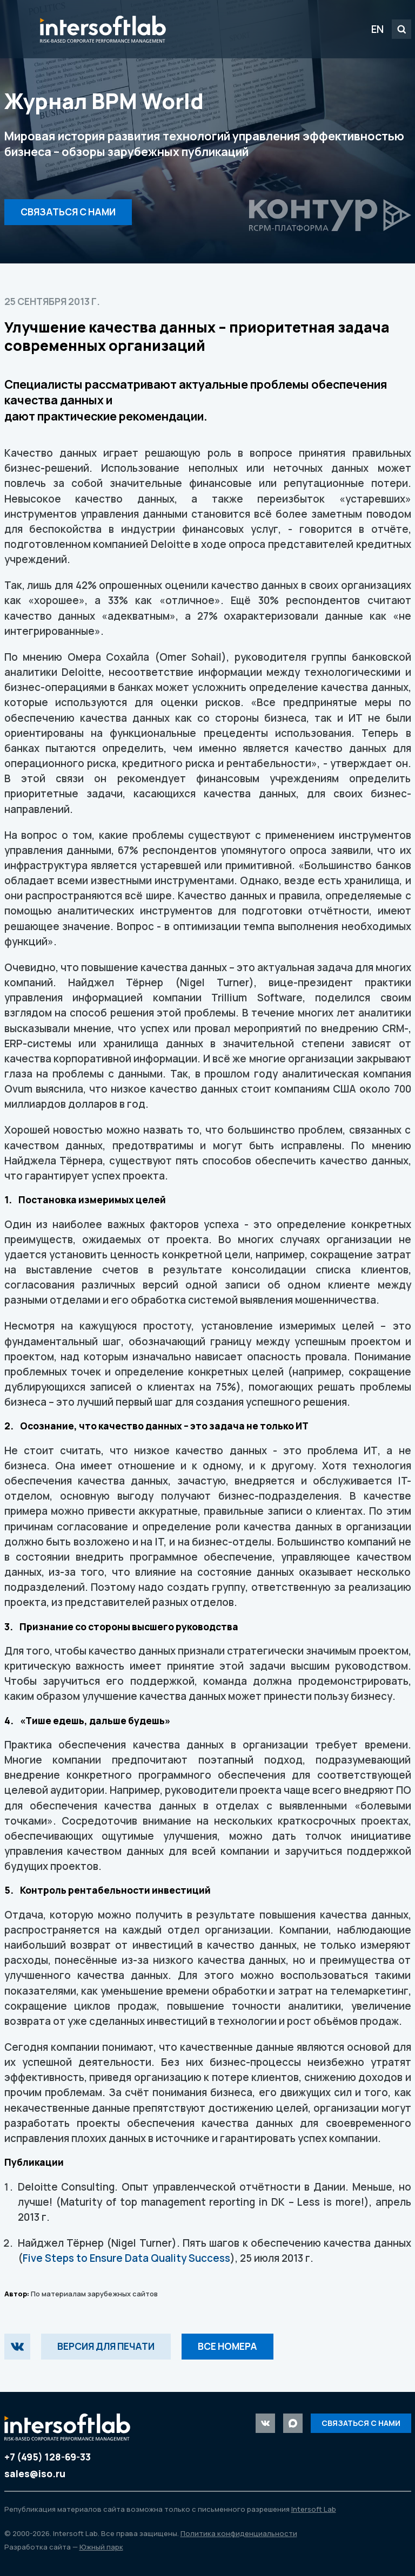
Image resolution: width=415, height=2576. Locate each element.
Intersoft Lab (103, 29)
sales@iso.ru (34, 2473)
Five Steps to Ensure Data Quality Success (126, 2258)
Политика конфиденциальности (238, 2533)
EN (377, 29)
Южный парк (101, 2547)
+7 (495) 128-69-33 (47, 2457)
